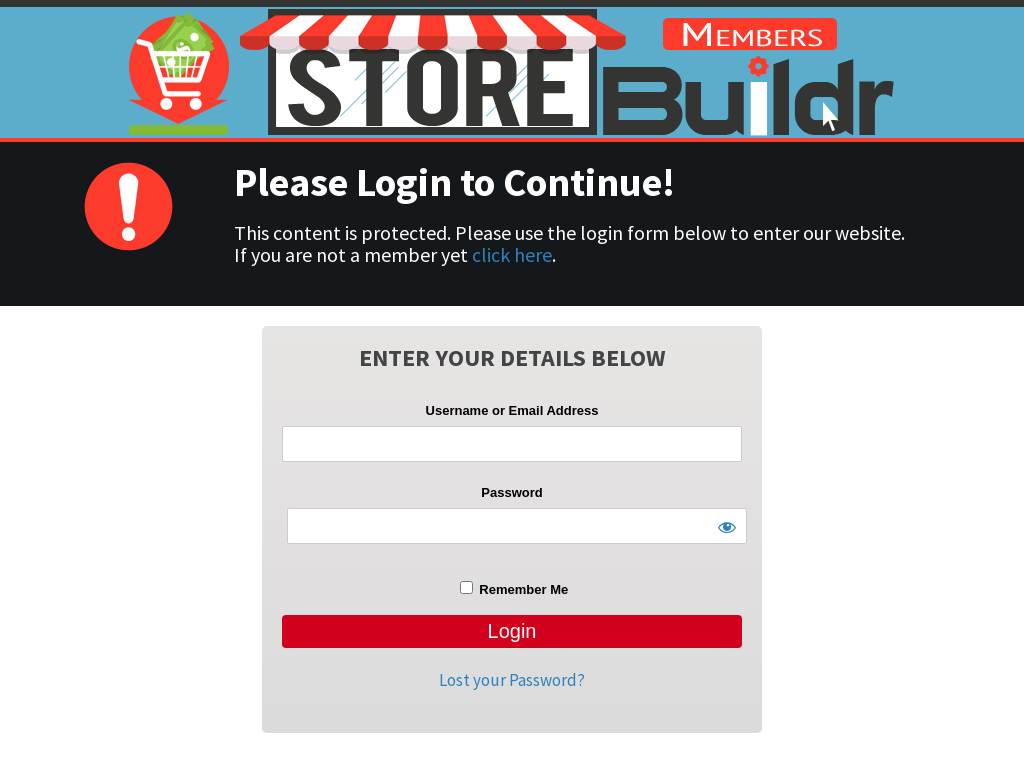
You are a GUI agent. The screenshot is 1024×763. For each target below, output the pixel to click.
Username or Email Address (512, 410)
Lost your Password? (512, 680)
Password (511, 492)
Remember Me (514, 589)
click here (512, 254)
